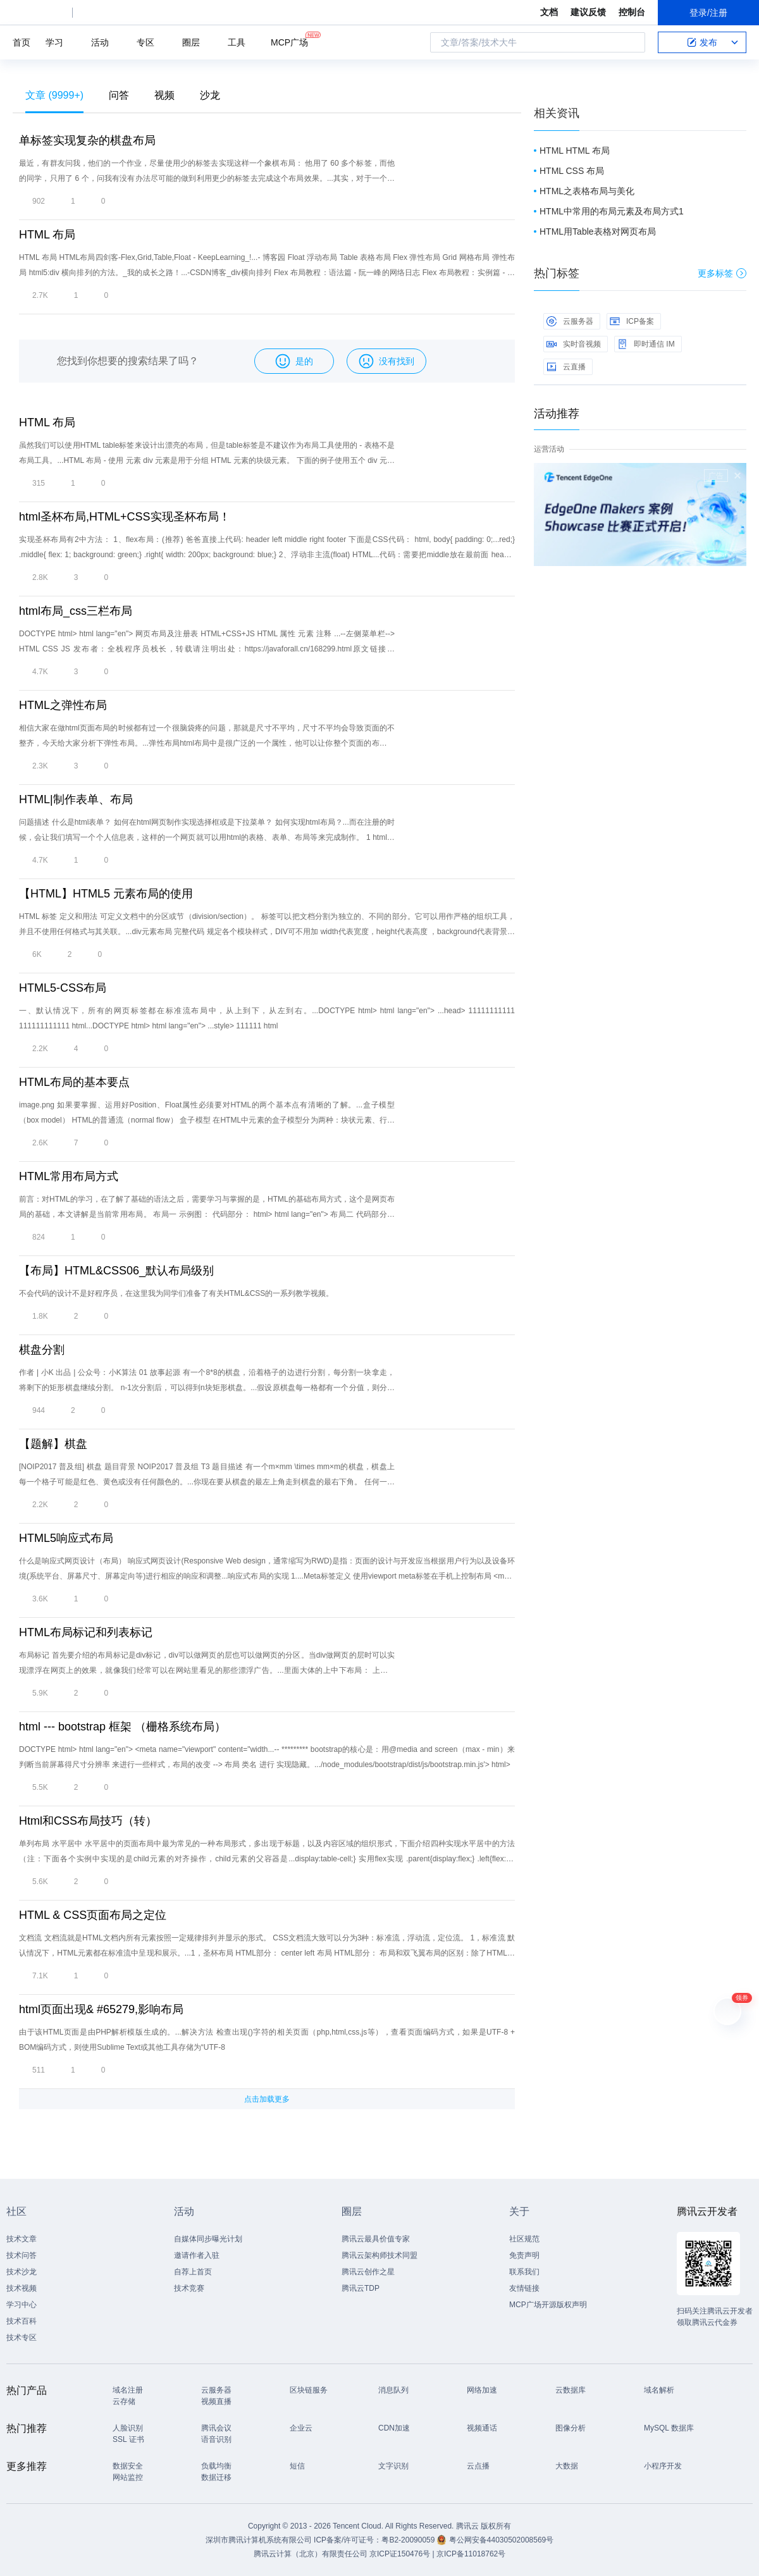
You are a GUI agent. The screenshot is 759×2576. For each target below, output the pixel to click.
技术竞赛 (189, 2288)
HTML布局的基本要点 (74, 1082)
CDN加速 (394, 2428)
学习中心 (21, 2304)
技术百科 (21, 2321)
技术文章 (21, 2238)
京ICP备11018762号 (470, 2553)
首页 (21, 42)
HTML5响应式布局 (66, 1538)
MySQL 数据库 (669, 2428)
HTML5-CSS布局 (62, 988)
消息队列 (393, 2390)
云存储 (124, 2401)
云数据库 (570, 2390)
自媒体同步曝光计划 (208, 2238)
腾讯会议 (216, 2428)
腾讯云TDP (360, 2288)
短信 (297, 2466)
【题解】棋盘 (53, 1444)
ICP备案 (632, 321)
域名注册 (128, 2390)
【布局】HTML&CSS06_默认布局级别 (116, 1270)
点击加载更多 (267, 2099)
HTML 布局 (47, 234)
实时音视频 (573, 344)
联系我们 (524, 2271)
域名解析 (659, 2390)
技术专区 (21, 2337)
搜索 (632, 42)
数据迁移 (216, 2477)
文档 (549, 12)
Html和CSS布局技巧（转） (88, 1821)
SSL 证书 (128, 2439)
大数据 (566, 2466)
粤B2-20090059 (408, 2540)
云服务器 (569, 321)
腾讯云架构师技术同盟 (379, 2255)
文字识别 (393, 2466)
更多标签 (722, 273)
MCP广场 (289, 41)
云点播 (478, 2466)
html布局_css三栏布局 (75, 611)
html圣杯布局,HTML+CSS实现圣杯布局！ (124, 516)
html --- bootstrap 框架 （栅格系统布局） (122, 1726)
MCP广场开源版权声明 (548, 2304)
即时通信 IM (646, 344)
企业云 (301, 2428)
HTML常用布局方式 (68, 1176)
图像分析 (570, 2428)
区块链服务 (309, 2390)
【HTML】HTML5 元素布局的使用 (106, 893)
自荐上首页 (193, 2271)
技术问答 (21, 2255)
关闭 (737, 475)
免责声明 (524, 2255)
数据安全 (128, 2466)
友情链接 (524, 2288)
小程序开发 (663, 2466)
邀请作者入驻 (196, 2255)
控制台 (632, 12)
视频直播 (216, 2401)
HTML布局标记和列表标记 (85, 1632)
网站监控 (128, 2477)
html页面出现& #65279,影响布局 (101, 2009)
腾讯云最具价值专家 (376, 2238)
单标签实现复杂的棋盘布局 (87, 140)
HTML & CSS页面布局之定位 (92, 1915)
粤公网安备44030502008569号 (501, 2540)
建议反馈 (588, 12)
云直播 (566, 367)
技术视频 (21, 2288)
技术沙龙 (21, 2271)
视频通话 (482, 2428)
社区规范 (524, 2238)
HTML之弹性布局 (63, 705)
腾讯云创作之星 (368, 2271)
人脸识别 (128, 2428)
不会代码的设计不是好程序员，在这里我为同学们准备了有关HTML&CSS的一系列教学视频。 (176, 1293)
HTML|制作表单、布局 (76, 799)
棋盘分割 (42, 1349)
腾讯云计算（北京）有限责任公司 (310, 2553)
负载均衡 (216, 2466)
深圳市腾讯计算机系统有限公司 (259, 2540)
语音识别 (216, 2439)
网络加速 (482, 2390)
